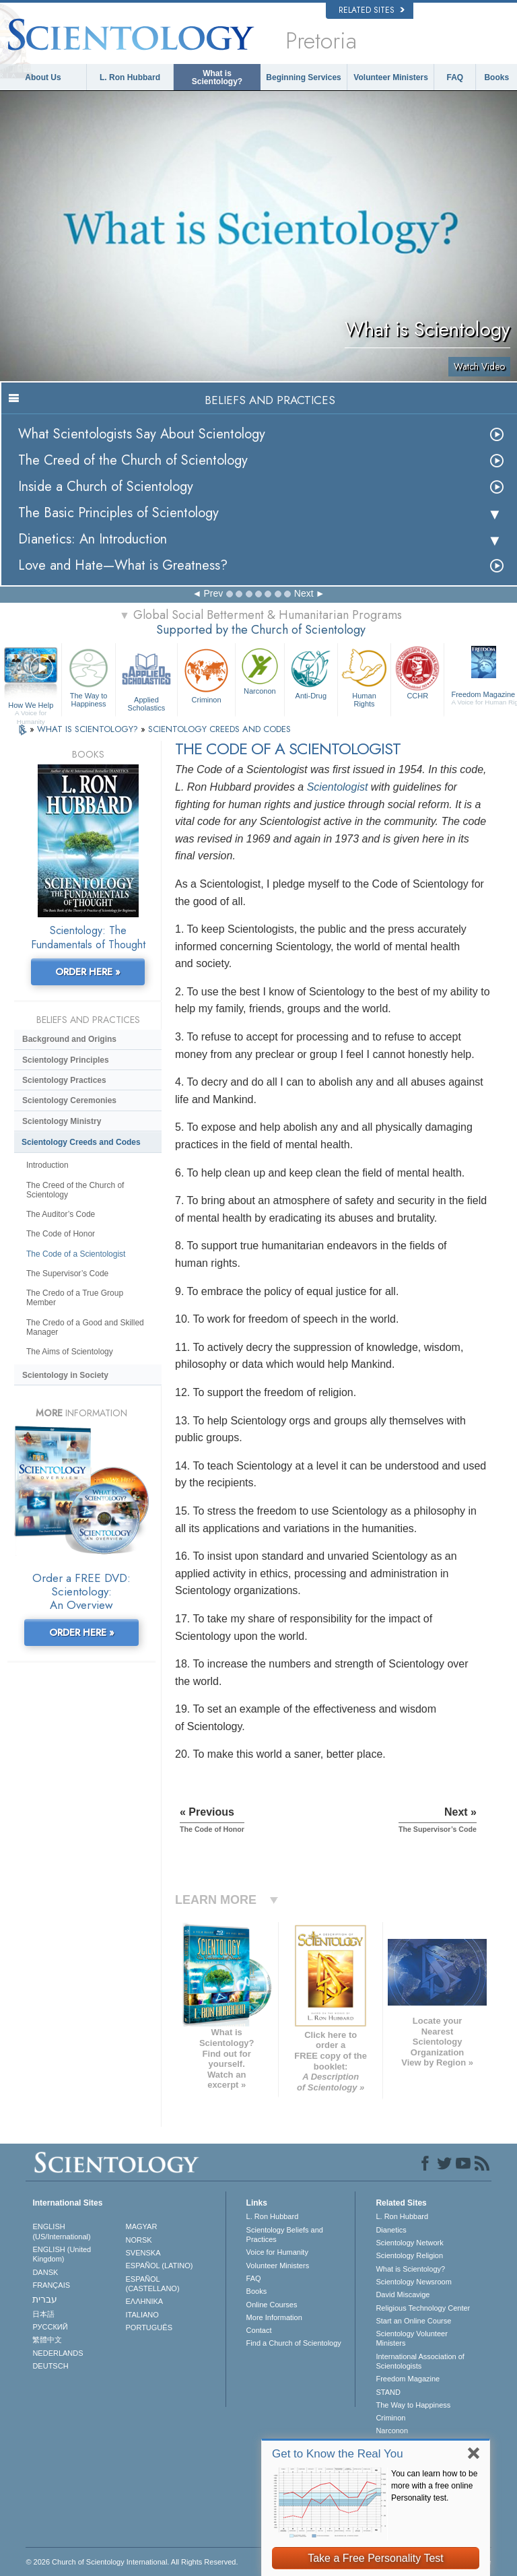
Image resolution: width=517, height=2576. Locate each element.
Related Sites (372, 10)
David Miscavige (402, 2294)
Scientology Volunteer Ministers (411, 2338)
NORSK (139, 2240)
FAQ (455, 77)
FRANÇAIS (51, 2285)
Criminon (206, 674)
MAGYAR (142, 2226)
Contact (259, 2330)
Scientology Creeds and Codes (81, 1142)
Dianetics (391, 2230)
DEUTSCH (50, 2366)
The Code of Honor (60, 1234)
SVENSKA (143, 2253)
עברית (44, 2299)
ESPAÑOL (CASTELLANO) (153, 2283)
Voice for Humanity (277, 2252)
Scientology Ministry (61, 1121)
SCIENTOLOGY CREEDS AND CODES (219, 729)
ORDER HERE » (87, 972)
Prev (213, 593)
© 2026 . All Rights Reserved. (132, 2562)
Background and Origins (69, 1039)
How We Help (30, 706)
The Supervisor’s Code (67, 1273)
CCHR (417, 672)
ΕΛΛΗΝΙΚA (145, 2301)
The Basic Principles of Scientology (118, 513)
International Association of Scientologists (420, 2361)
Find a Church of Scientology (293, 2343)
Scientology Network (409, 2243)
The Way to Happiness (88, 676)
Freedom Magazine (408, 2379)
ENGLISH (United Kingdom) (61, 2254)
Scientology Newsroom (414, 2282)
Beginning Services (303, 77)
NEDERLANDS (57, 2353)
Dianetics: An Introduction (92, 539)
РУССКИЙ (49, 2327)
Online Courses (272, 2305)
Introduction (47, 1165)
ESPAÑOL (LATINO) (159, 2265)
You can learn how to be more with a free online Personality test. (434, 2486)
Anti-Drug (311, 672)
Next (304, 593)
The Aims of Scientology (69, 1351)
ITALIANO (142, 2315)
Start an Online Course (413, 2321)
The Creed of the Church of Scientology (133, 460)
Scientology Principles (65, 1060)
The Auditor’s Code (60, 1214)
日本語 (43, 2314)
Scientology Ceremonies (69, 1100)
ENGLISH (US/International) (61, 2231)
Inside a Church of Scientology (105, 486)
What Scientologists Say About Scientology (141, 434)
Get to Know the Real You (337, 2453)
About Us (43, 77)
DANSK (45, 2272)
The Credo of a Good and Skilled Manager (85, 1327)
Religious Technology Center (423, 2308)
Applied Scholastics (146, 678)
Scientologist (337, 787)
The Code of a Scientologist (75, 1254)
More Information (274, 2317)
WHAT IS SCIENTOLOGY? (89, 729)
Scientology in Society (65, 1375)
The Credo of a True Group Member (74, 1297)
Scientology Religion (409, 2255)
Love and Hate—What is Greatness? (123, 565)
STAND (388, 2392)
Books (496, 77)
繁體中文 (47, 2340)
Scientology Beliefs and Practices (284, 2234)
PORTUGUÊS (149, 2327)
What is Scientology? (217, 77)
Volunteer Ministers (390, 77)
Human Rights (364, 676)
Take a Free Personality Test (376, 2558)
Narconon (260, 670)
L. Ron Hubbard (130, 77)
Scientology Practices (64, 1080)
